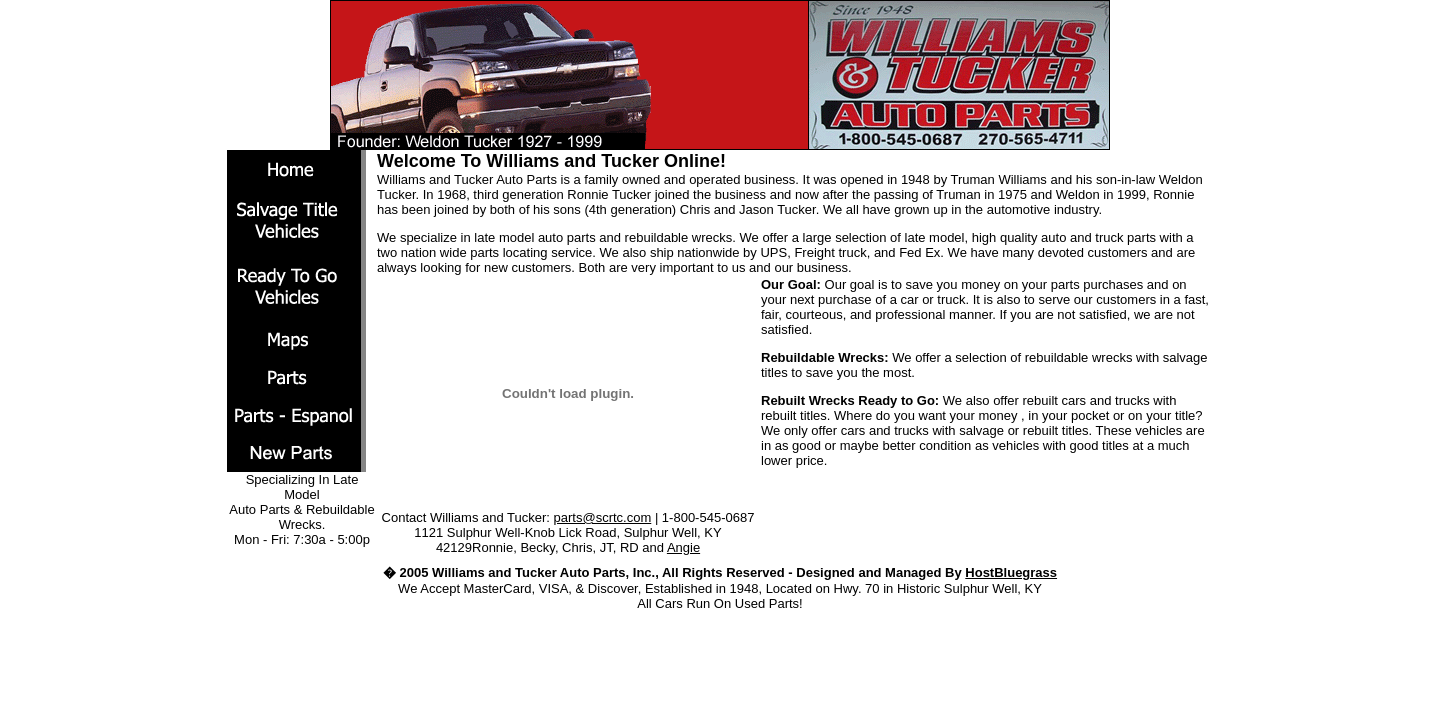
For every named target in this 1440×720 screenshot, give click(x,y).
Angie (683, 547)
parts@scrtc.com (603, 517)
